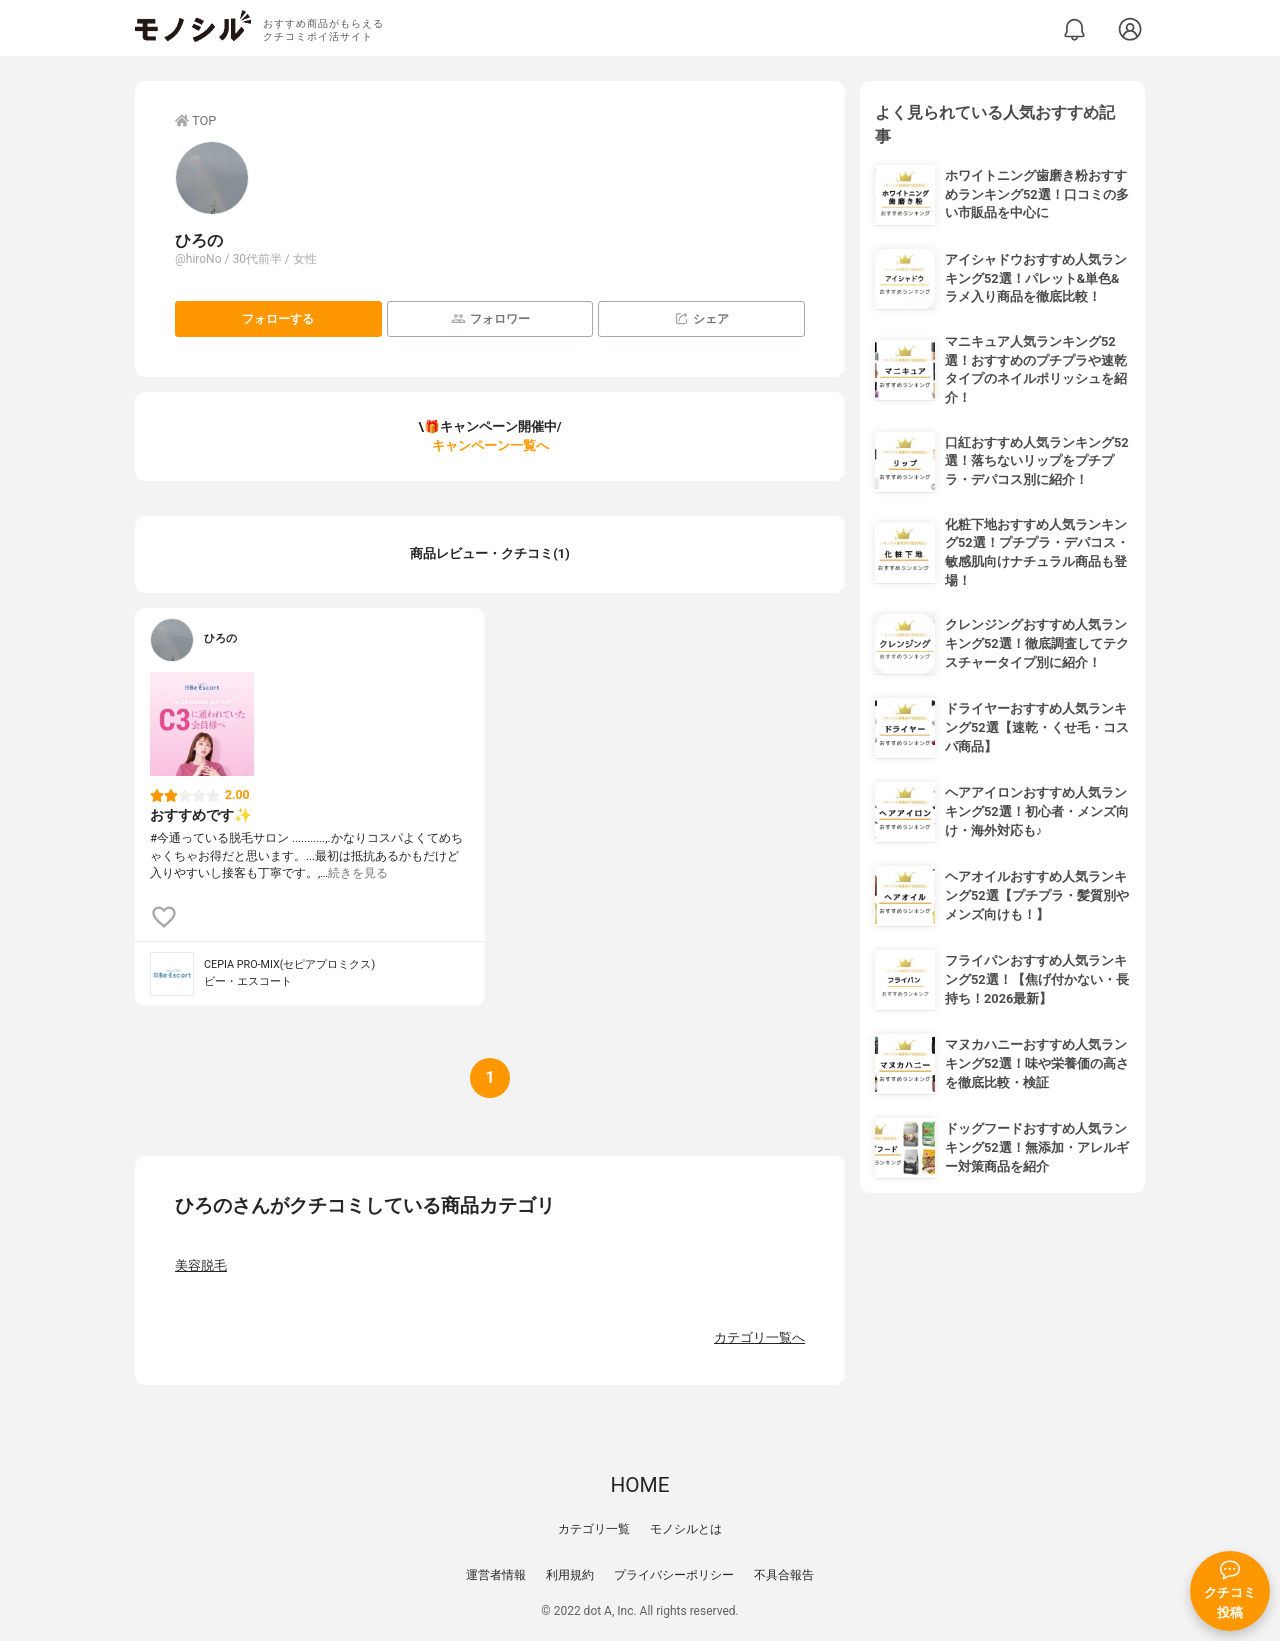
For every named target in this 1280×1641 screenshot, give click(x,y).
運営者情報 (496, 1575)
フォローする (278, 319)
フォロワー (490, 318)
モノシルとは (686, 1529)
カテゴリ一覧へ (759, 1337)
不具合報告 (784, 1575)
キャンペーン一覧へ (490, 445)
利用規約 (570, 1575)
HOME (639, 1485)
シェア (701, 318)
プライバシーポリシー (674, 1575)
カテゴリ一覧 (594, 1529)
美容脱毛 (201, 1265)
